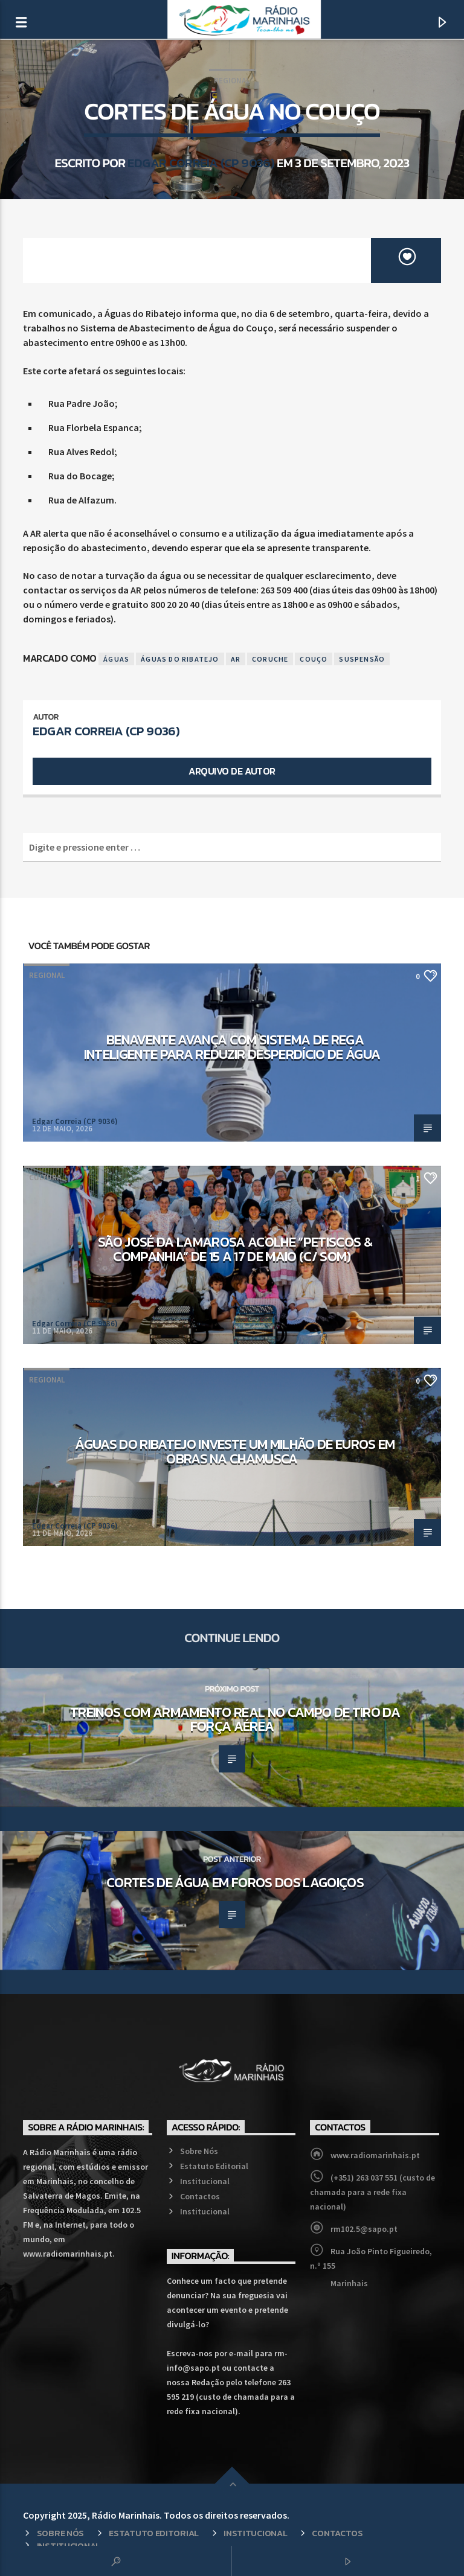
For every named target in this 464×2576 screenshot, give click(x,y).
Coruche (270, 658)
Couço (313, 658)
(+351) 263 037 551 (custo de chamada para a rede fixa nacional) (372, 2192)
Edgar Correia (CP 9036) (200, 162)
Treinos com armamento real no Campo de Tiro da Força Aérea (235, 1719)
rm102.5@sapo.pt (364, 2228)
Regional (232, 80)
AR (235, 658)
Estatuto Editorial (214, 2166)
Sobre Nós (199, 2151)
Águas (116, 658)
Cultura (45, 1177)
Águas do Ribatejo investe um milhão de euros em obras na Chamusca (235, 1451)
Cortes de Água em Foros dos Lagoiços (235, 1882)
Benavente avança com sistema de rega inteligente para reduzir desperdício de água (232, 1046)
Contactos (200, 2196)
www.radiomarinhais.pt (375, 2155)
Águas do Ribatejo (180, 658)
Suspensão (362, 658)
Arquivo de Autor (231, 771)
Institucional (205, 2181)
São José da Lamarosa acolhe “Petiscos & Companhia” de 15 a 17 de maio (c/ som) (235, 1249)
